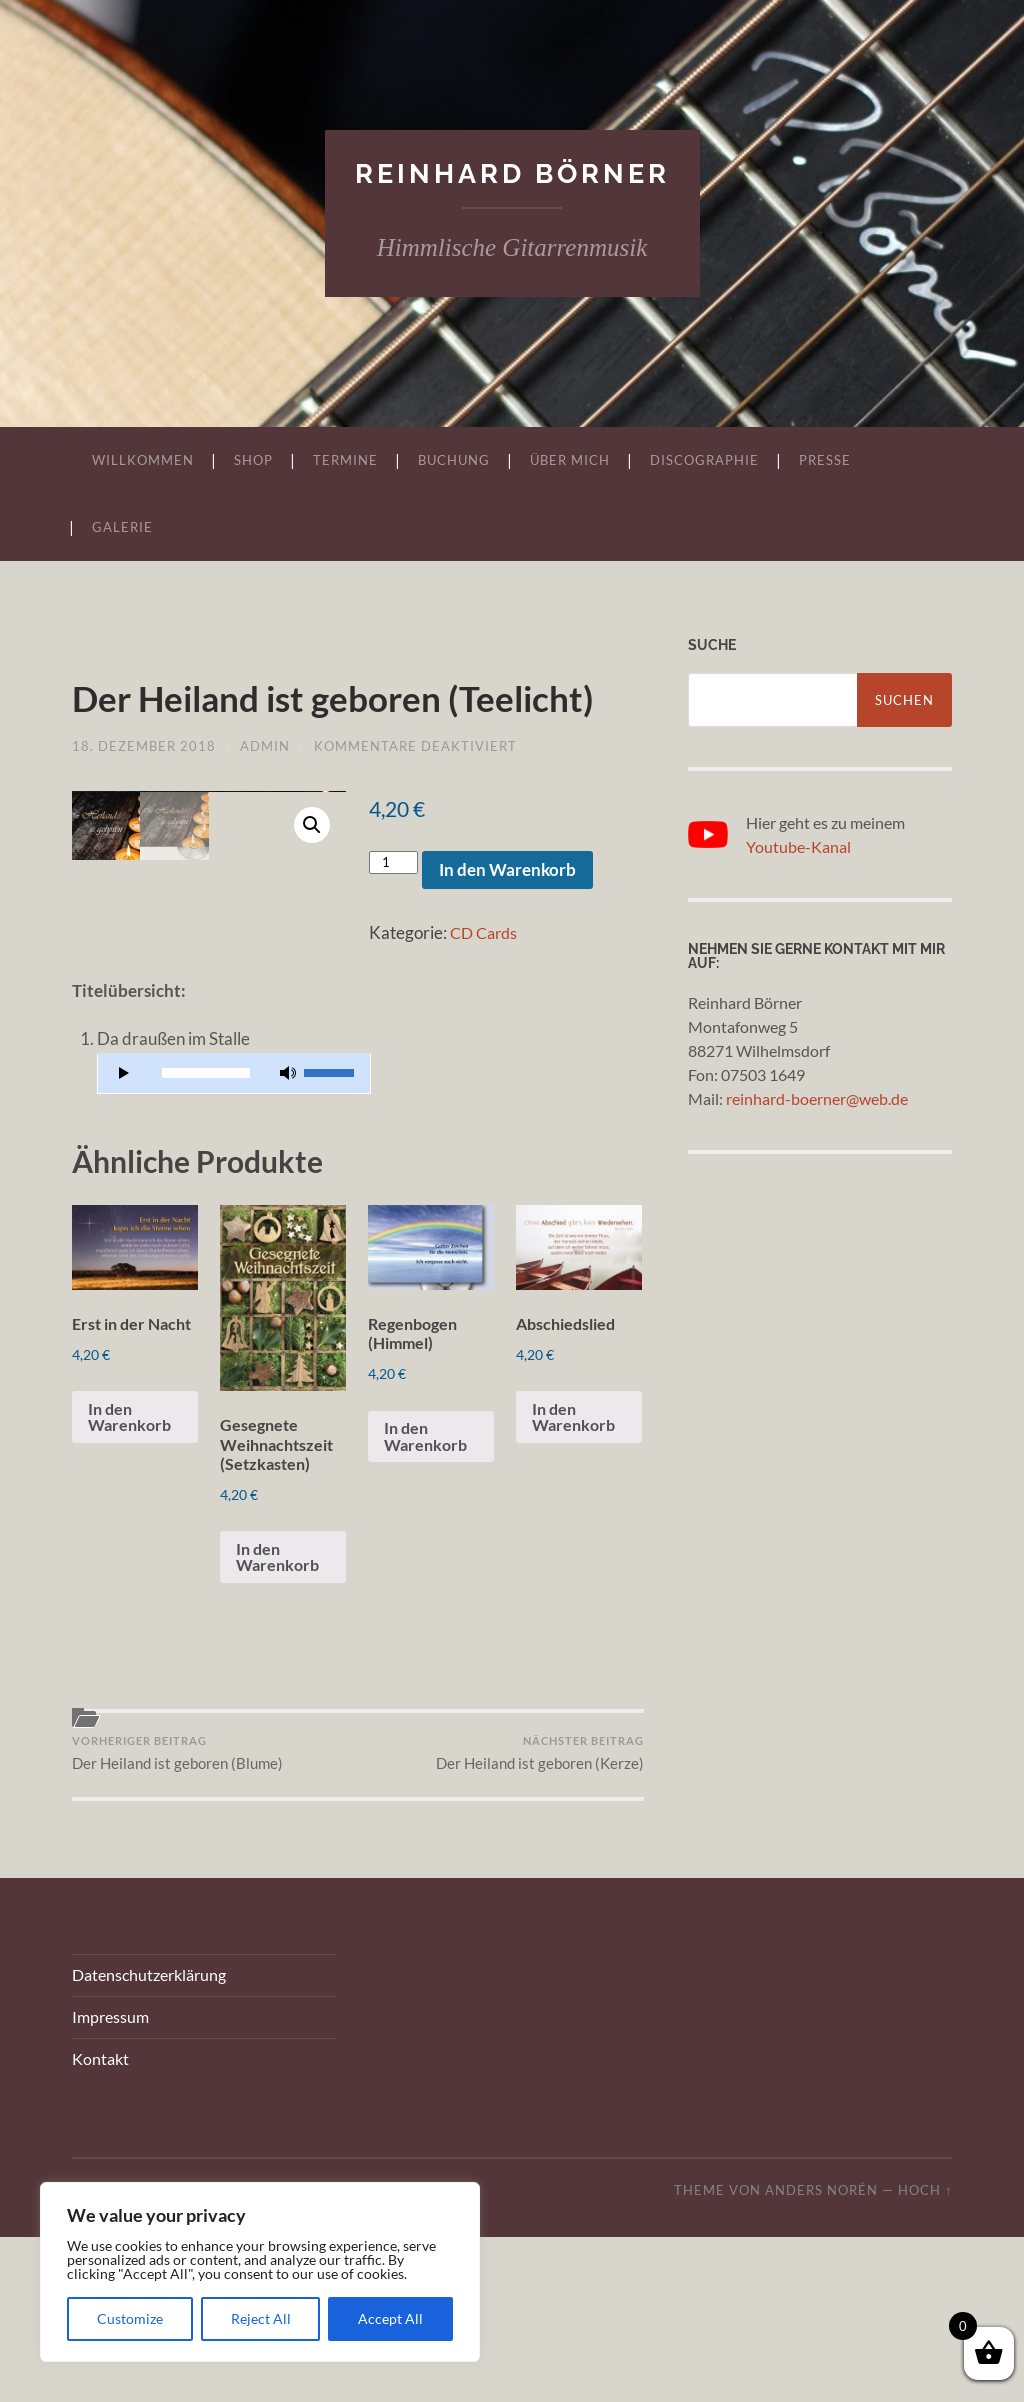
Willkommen (143, 461)
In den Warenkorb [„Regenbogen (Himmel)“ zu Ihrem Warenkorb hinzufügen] (428, 1595)
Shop (253, 461)
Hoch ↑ (925, 2355)
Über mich (570, 461)
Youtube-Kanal (798, 846)
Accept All (390, 2318)
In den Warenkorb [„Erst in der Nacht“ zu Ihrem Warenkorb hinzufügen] (132, 1595)
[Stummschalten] (288, 1223)
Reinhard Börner (512, 173)
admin (265, 794)
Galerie (122, 528)
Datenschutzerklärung (149, 2140)
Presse (825, 461)
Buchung (454, 461)
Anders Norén (821, 2355)
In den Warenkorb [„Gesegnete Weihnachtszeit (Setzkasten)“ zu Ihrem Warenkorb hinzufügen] (280, 1717)
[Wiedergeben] (124, 1223)
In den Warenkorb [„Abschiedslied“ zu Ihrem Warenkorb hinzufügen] (576, 1574)
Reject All (261, 2318)
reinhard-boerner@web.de (817, 1098)
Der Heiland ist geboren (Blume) (177, 1916)
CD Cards (486, 980)
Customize (130, 2318)
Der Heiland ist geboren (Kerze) (540, 1916)
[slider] (205, 1223)
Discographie (704, 461)
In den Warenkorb (507, 917)
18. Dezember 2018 (144, 794)
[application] (233, 1224)
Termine (345, 461)
